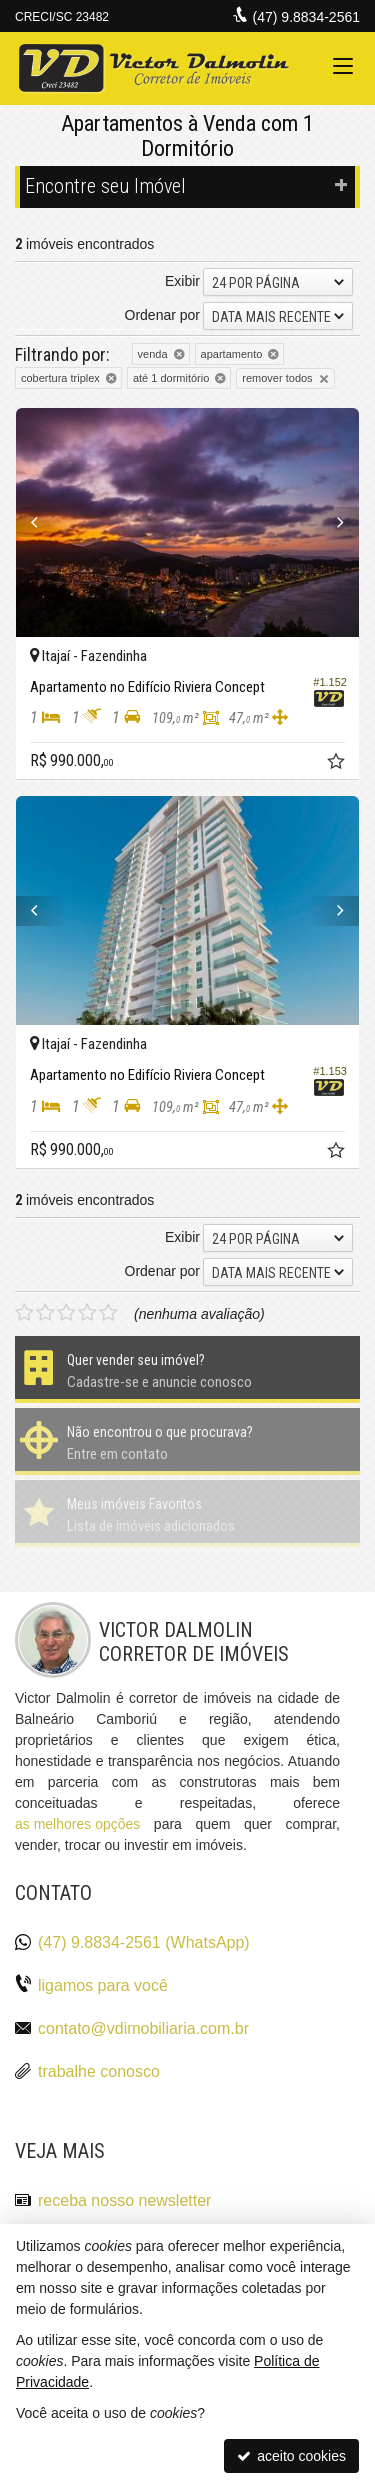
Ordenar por (162, 315)
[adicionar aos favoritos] (338, 764)
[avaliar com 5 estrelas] (108, 1313)
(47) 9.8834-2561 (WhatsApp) (144, 1942)
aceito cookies (291, 2456)
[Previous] (41, 522)
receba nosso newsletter (124, 2200)
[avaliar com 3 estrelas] (66, 1313)
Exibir (182, 281)
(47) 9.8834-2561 (306, 17)
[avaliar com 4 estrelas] (87, 1313)
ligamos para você (103, 1985)
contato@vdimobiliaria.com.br (143, 2028)
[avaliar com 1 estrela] (24, 1313)
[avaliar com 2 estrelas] (45, 1313)
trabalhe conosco (99, 2071)
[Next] (333, 522)
